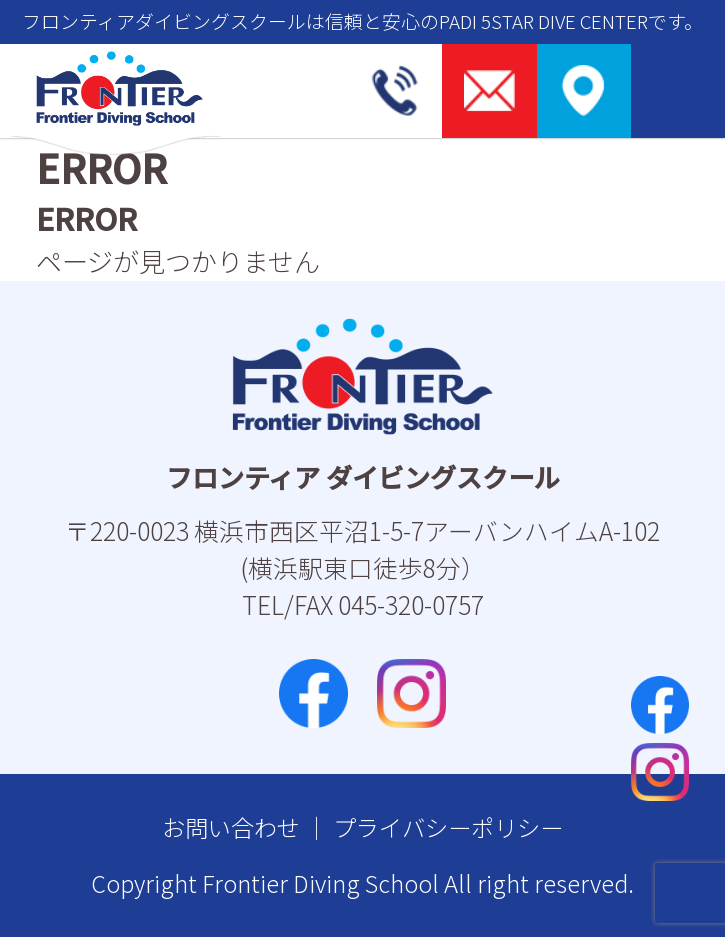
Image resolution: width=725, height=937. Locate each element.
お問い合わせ (231, 827)
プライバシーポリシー (448, 827)
